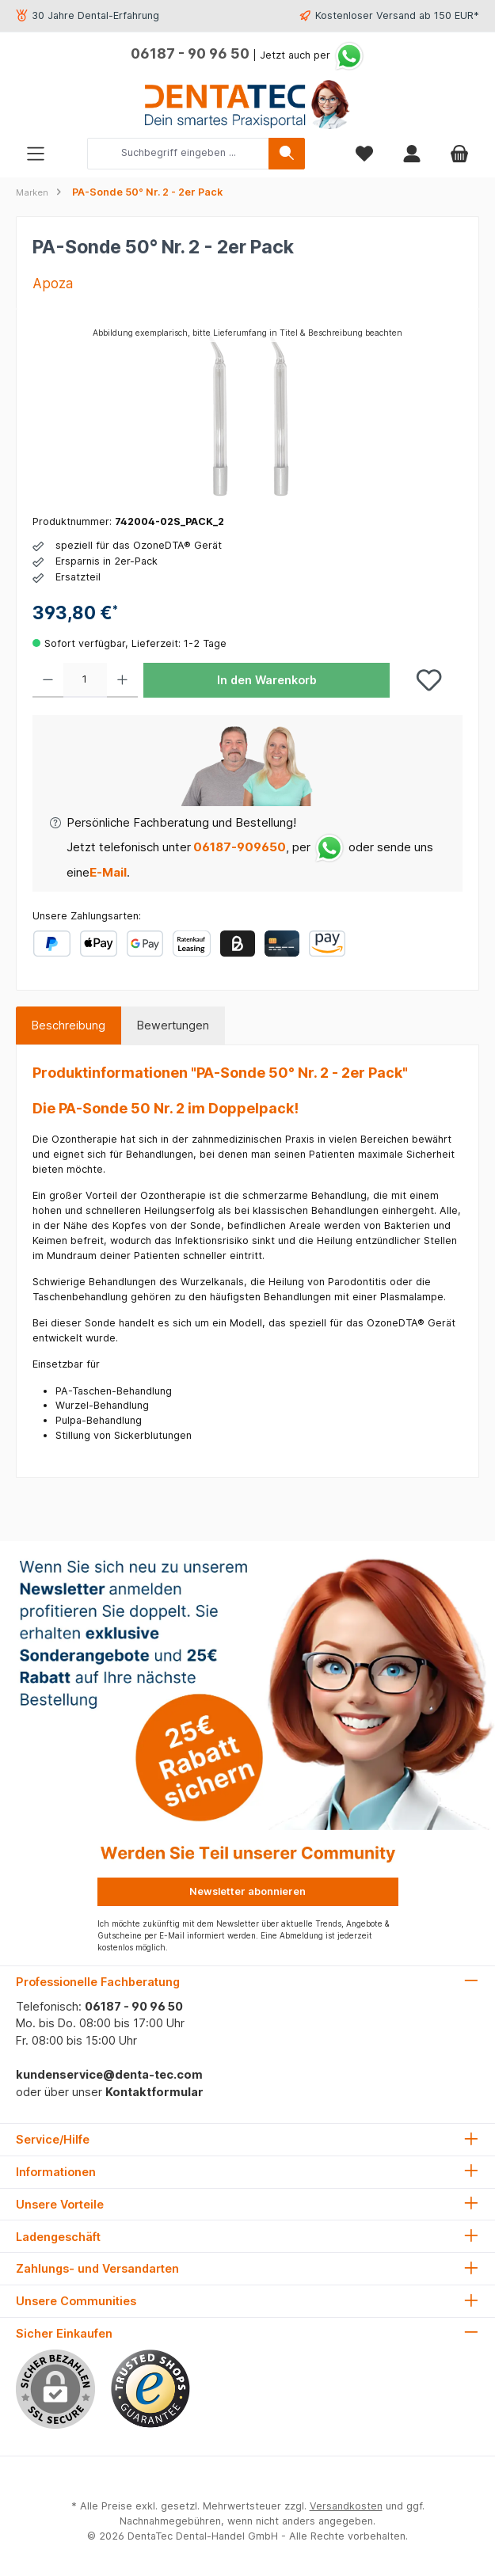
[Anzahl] (85, 680)
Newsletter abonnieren (247, 1891)
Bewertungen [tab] (173, 1025)
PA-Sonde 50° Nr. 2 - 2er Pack (147, 192)
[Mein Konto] (412, 153)
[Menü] (35, 153)
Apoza (52, 283)
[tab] (68, 1025)
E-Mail (108, 872)
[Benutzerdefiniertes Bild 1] (150, 2389)
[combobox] (178, 153)
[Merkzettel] (364, 153)
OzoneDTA (392, 1323)
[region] (247, 414)
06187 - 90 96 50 (190, 53)
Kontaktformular (154, 2091)
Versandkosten (346, 2506)
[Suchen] (286, 153)
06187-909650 (238, 846)
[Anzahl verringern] (47, 680)
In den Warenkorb (267, 680)
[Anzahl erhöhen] (122, 680)
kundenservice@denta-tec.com (109, 2074)
